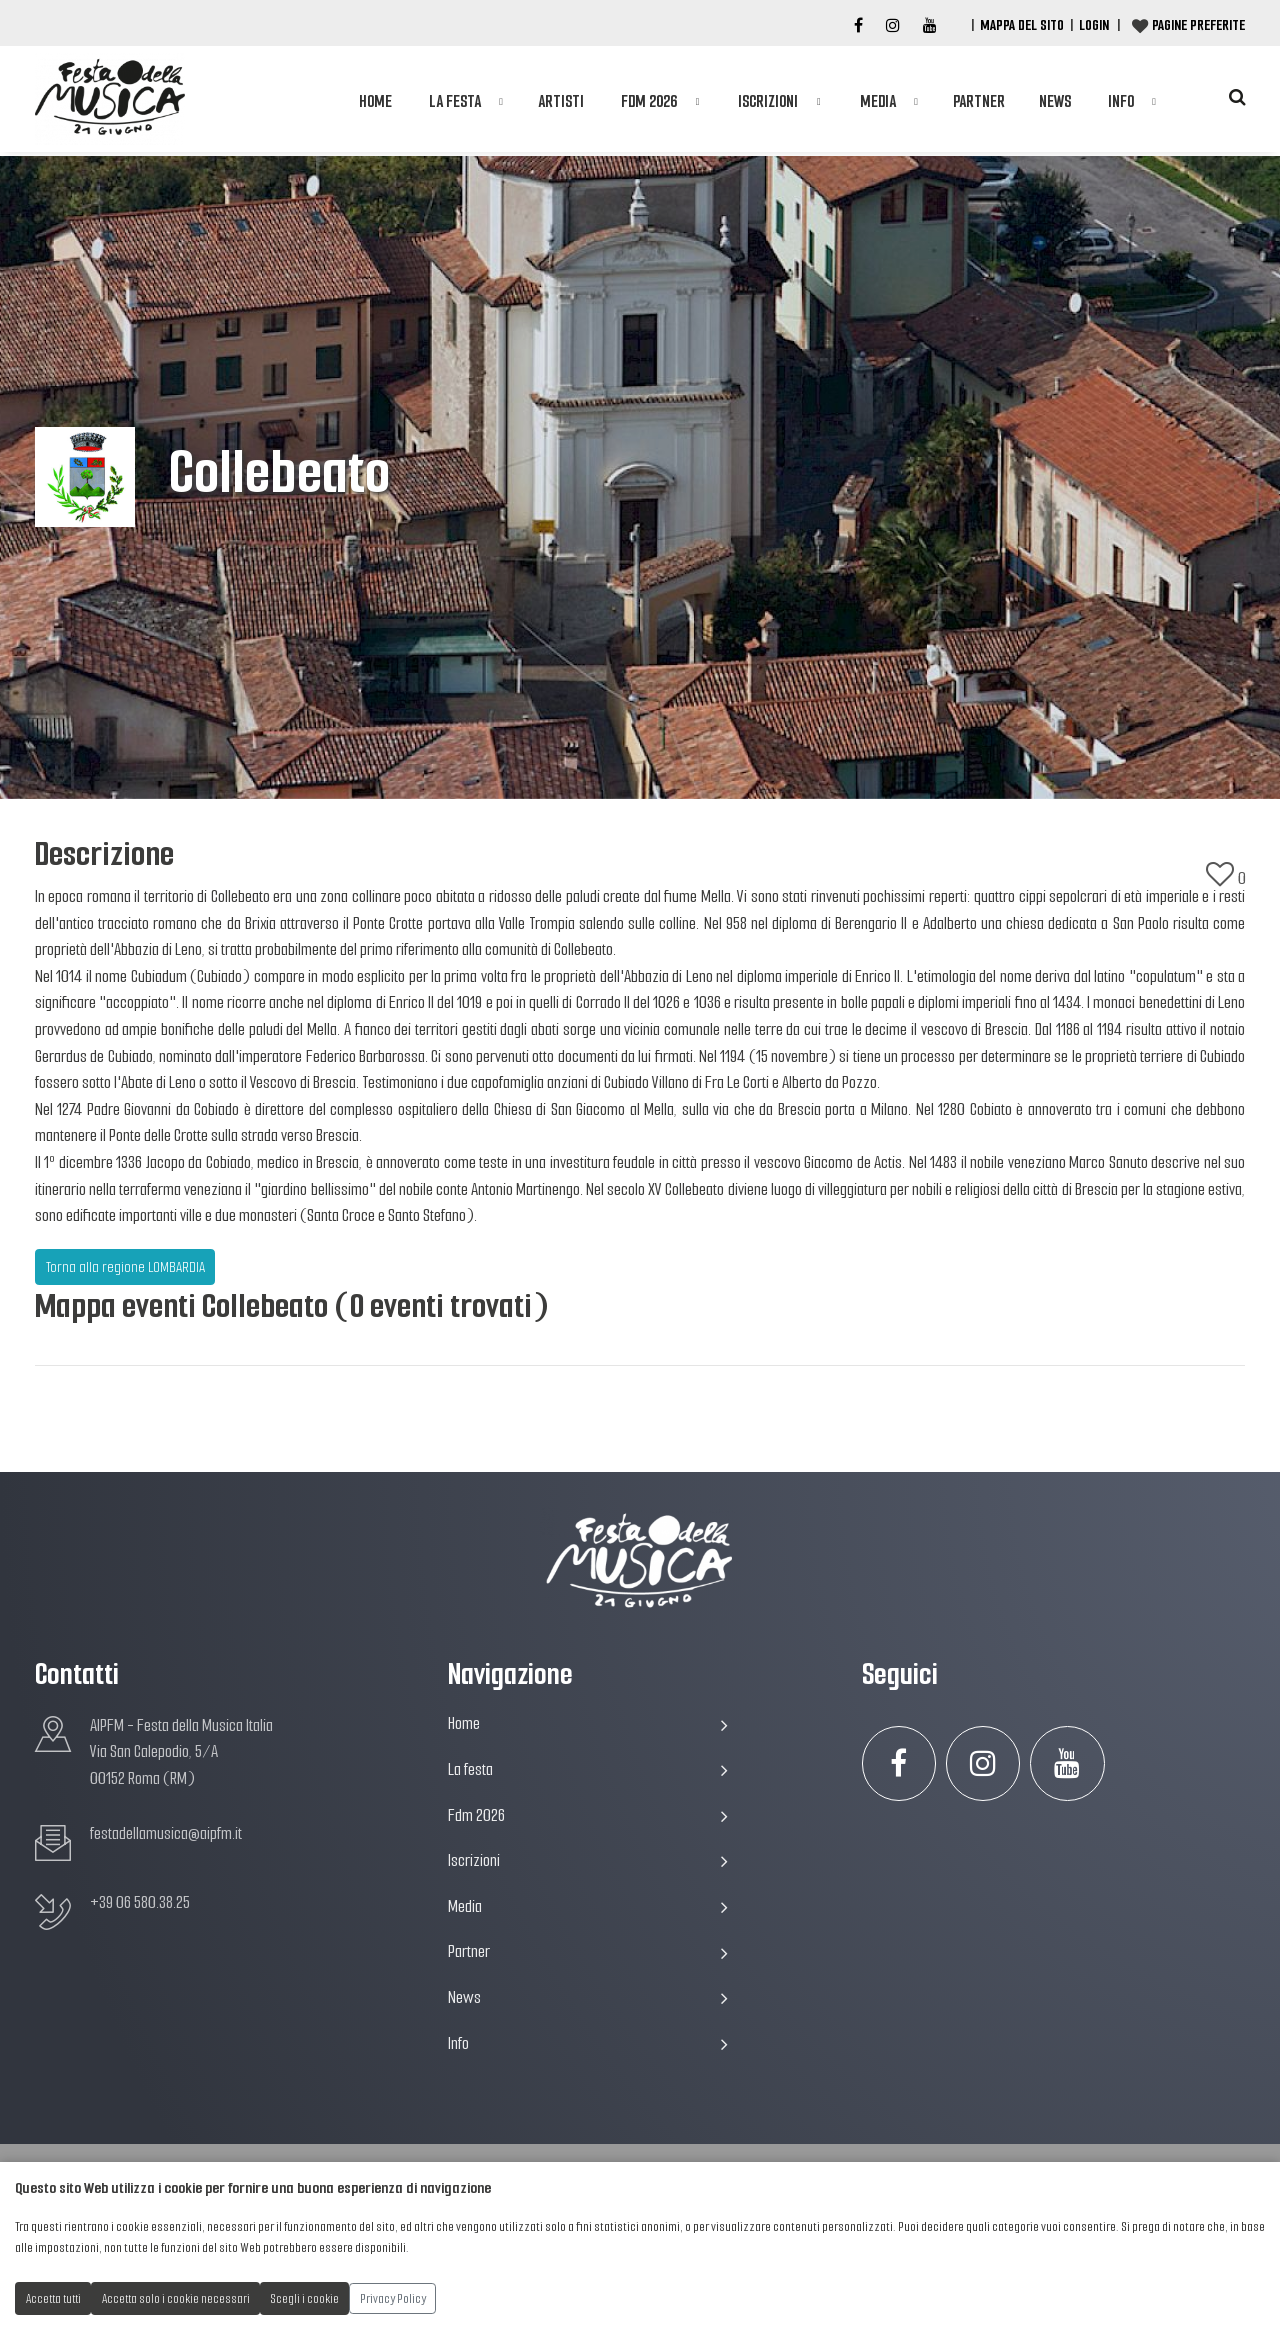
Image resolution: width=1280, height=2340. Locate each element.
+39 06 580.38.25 (140, 1902)
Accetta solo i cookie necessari (176, 2298)
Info (1121, 101)
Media (878, 101)
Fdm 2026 (649, 101)
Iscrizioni (768, 101)
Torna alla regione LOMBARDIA (125, 1267)
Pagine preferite (1198, 25)
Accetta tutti (53, 2298)
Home (375, 101)
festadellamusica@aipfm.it (166, 1833)
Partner (979, 101)
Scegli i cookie (305, 2298)
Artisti (561, 101)
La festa (455, 101)
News (1055, 101)
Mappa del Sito (1022, 25)
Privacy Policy (393, 2298)
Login (1094, 25)
